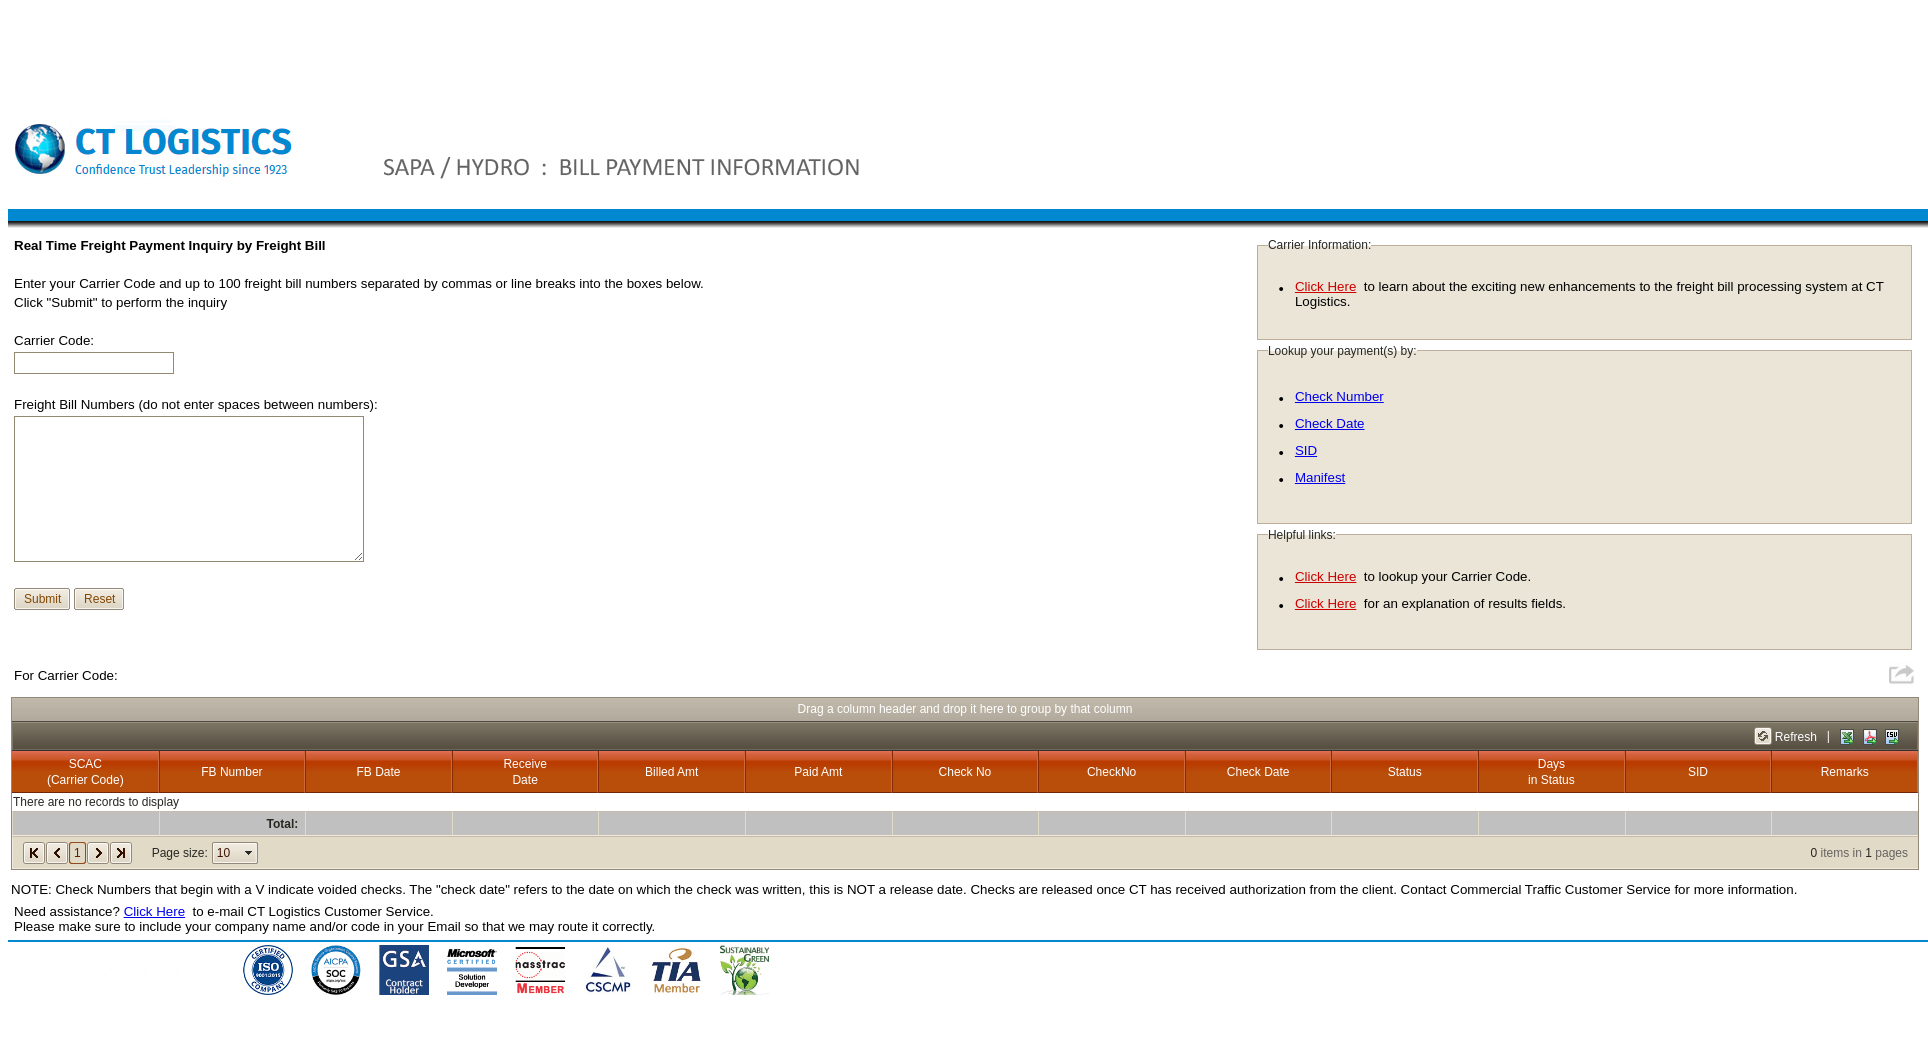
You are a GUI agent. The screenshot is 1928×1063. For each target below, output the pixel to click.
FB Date (379, 772)
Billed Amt (671, 772)
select (249, 853)
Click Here (1325, 286)
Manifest (1320, 477)
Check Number (1339, 396)
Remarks (1845, 772)
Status (1405, 772)
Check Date (1330, 423)
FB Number (231, 772)
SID (1306, 450)
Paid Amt (818, 772)
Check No (965, 772)
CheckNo (1111, 772)
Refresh (1796, 737)
